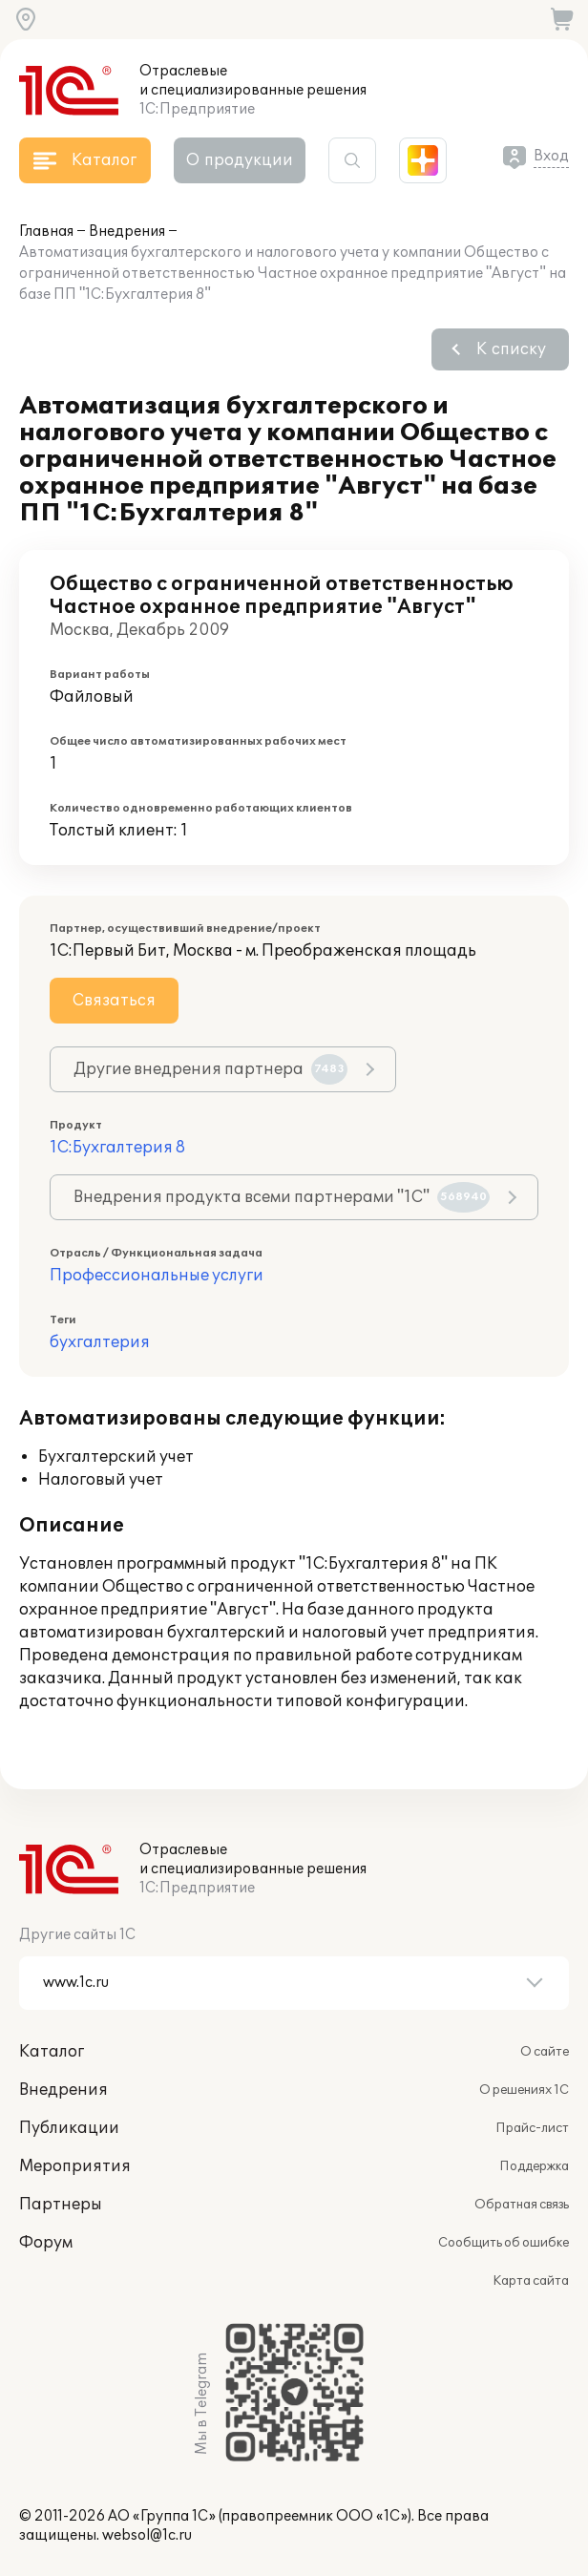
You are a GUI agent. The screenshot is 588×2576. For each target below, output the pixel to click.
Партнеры (60, 2204)
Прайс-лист (532, 2128)
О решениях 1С (524, 2090)
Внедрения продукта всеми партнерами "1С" (282, 1197)
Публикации (69, 2128)
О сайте (544, 2051)
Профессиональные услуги (156, 1275)
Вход (551, 156)
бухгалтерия (100, 1342)
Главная (46, 231)
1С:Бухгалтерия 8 (117, 1147)
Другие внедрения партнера (210, 1069)
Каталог (51, 2051)
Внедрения (127, 231)
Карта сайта (531, 2281)
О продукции (239, 160)
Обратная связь (521, 2204)
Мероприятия (75, 2166)
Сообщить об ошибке (503, 2242)
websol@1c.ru (147, 2535)
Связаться (114, 1000)
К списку (511, 349)
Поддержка (534, 2166)
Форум (46, 2242)
